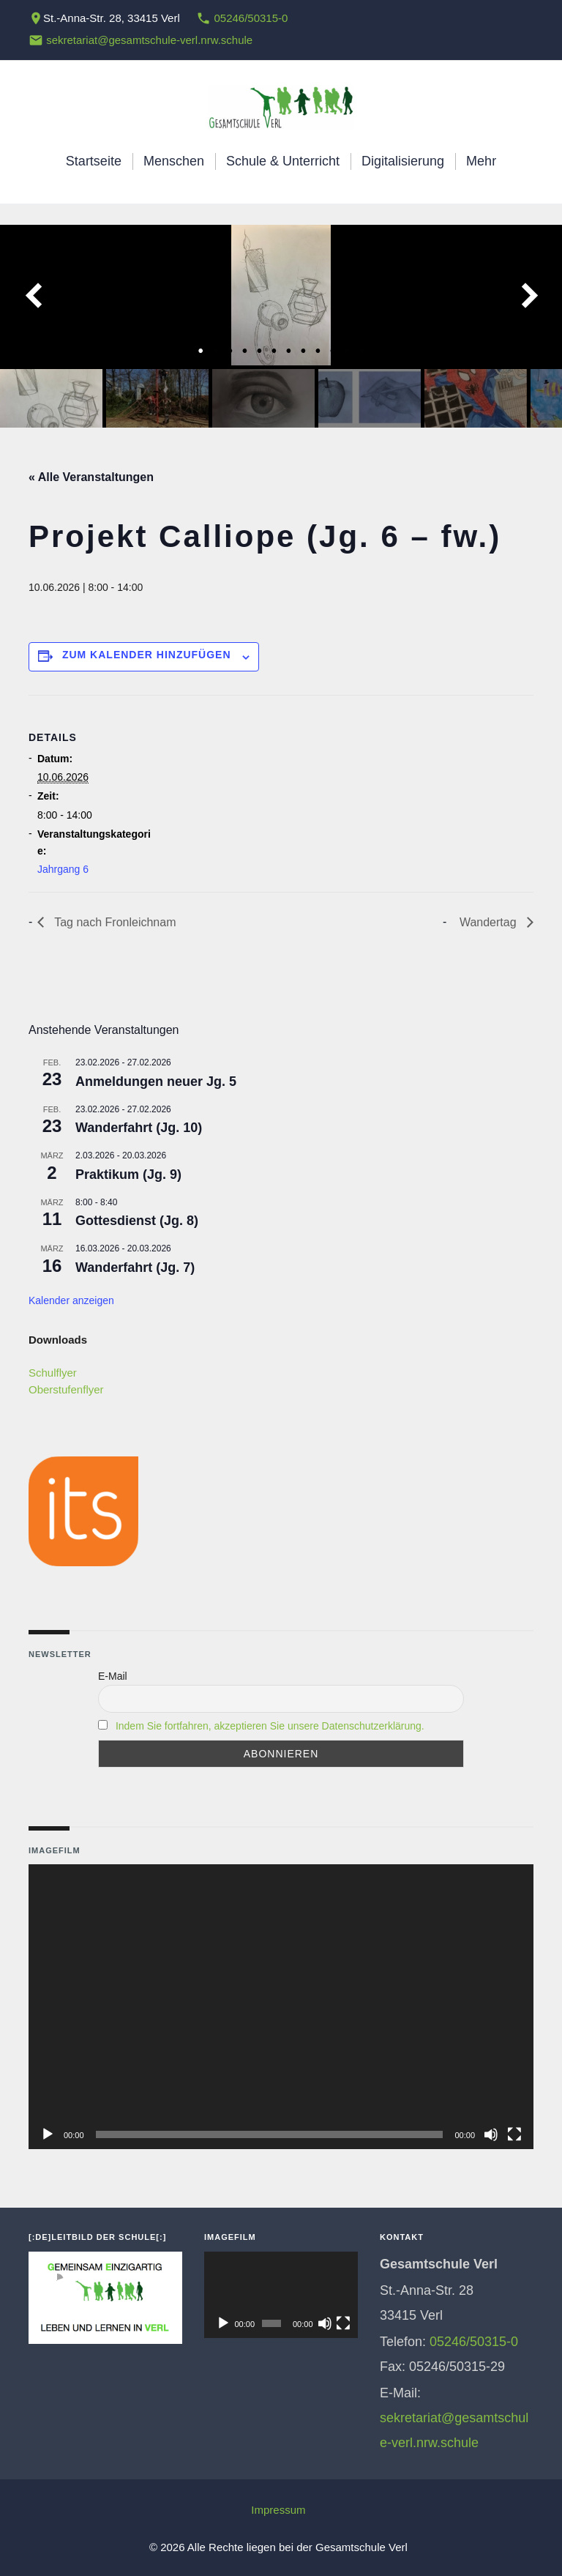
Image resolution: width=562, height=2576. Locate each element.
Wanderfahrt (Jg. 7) (135, 1267)
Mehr (481, 161)
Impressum (278, 2510)
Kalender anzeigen (71, 1300)
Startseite (93, 161)
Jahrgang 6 (63, 869)
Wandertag (490, 922)
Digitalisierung (402, 161)
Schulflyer (53, 1372)
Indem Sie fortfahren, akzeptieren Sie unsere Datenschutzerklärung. (270, 1726)
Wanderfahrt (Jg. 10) (138, 1127)
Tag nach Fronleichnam (113, 922)
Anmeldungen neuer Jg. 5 (155, 1081)
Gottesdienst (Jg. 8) (136, 1220)
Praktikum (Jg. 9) (128, 1174)
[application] (281, 2006)
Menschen (173, 161)
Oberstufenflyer (66, 1389)
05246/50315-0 (251, 18)
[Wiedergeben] (47, 2134)
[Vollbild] (514, 2134)
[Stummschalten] (491, 2134)
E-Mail (112, 1676)
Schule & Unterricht (283, 161)
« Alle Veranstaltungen (91, 477)
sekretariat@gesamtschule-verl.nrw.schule (149, 40)
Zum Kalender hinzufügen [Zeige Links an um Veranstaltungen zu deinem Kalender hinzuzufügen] (146, 654)
